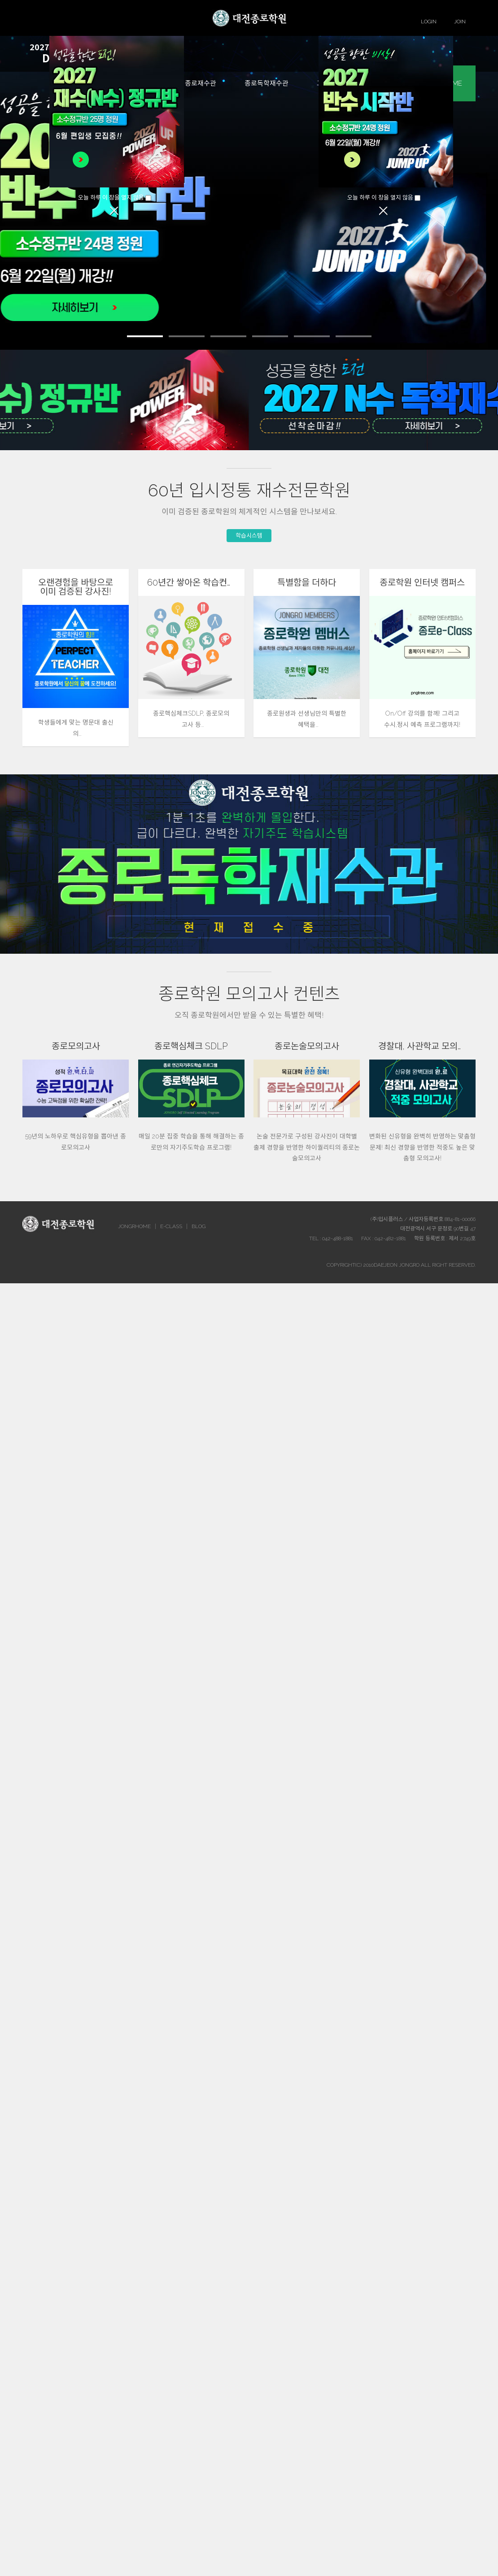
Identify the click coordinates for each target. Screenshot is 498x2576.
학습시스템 (249, 535)
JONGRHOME (134, 1226)
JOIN (460, 21)
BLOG (198, 1226)
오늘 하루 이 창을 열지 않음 (111, 197)
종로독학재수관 (266, 83)
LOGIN (429, 21)
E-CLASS (171, 1226)
